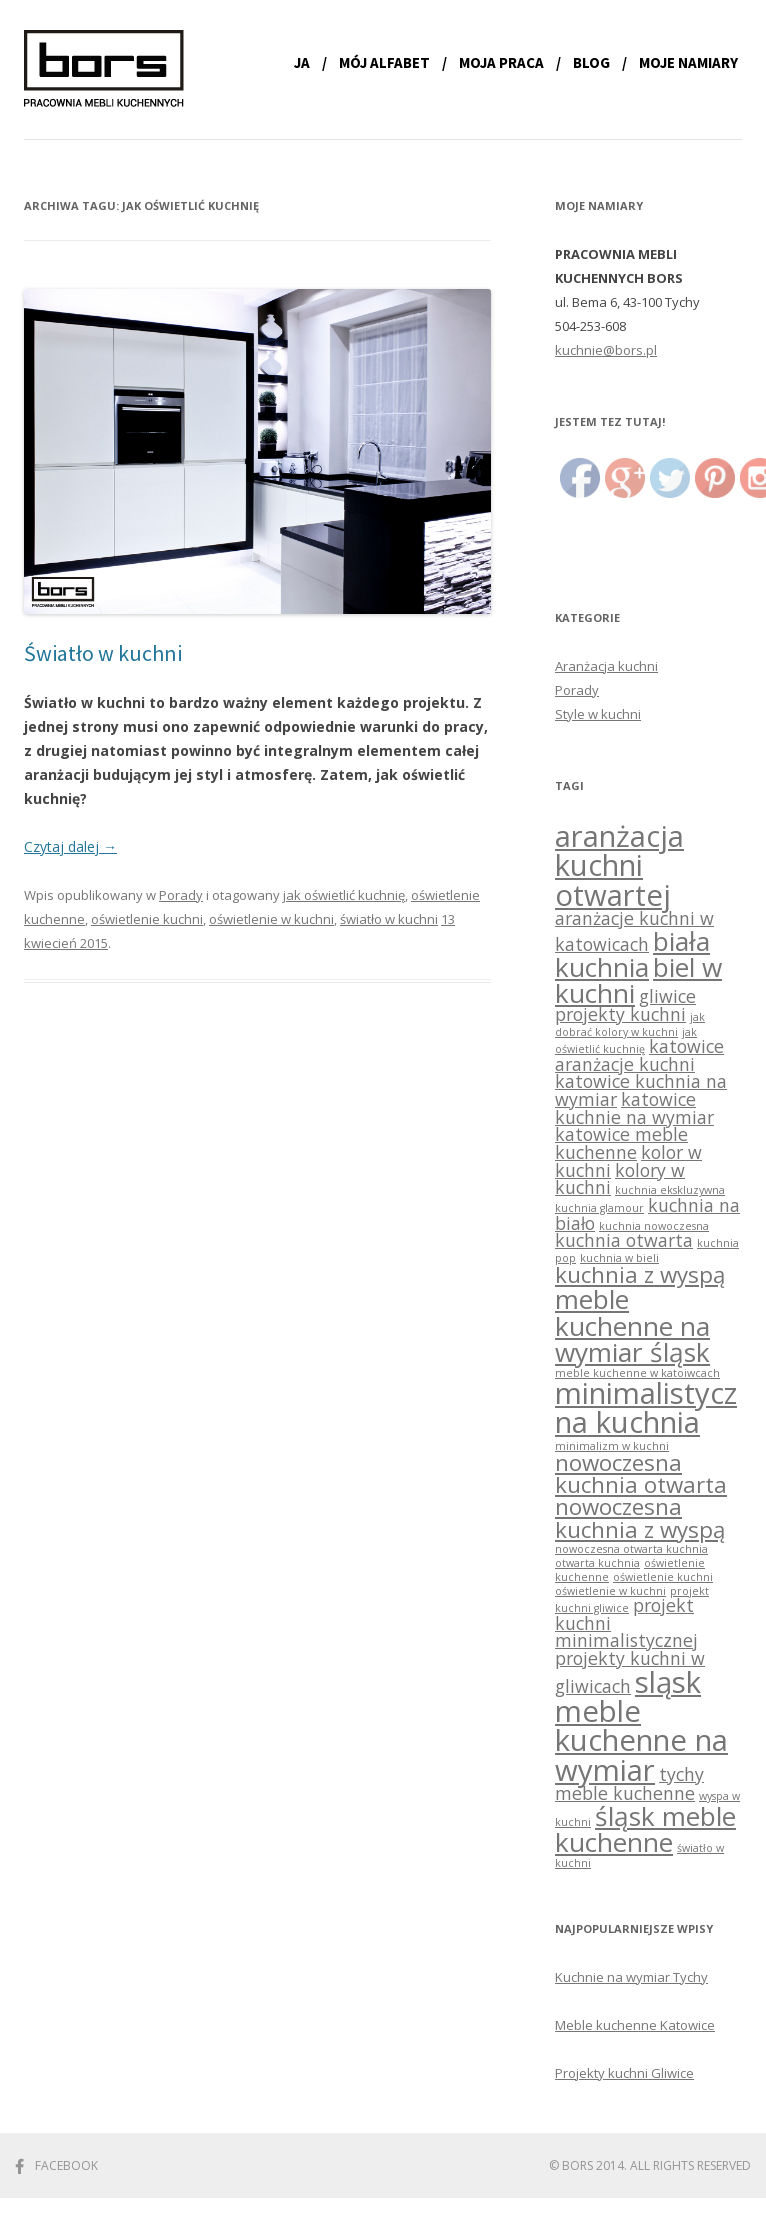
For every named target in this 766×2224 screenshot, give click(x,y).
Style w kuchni (598, 714)
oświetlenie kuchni (147, 919)
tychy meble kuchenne (629, 1783)
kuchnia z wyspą (640, 1274)
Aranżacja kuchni (606, 666)
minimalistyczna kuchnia (646, 1407)
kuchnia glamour (599, 1208)
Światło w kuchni (103, 653)
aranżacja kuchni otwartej (619, 865)
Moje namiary (688, 62)
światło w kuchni (389, 919)
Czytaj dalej (70, 846)
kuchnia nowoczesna (654, 1226)
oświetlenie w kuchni (271, 919)
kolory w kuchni (620, 1179)
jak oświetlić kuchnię (344, 895)
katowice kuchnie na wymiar (634, 1108)
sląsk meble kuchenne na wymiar (641, 1726)
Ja (302, 62)
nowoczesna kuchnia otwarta (641, 1473)
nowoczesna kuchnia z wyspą (640, 1517)
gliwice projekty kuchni (625, 1005)
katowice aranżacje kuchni (639, 1055)
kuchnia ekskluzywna (670, 1190)
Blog (591, 62)
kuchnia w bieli (619, 1258)
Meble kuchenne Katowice (635, 2025)
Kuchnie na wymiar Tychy (631, 1977)
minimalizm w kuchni (612, 1446)
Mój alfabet (384, 62)
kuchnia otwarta (624, 1240)
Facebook (66, 2165)
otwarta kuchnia (597, 1563)
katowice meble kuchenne (621, 1143)
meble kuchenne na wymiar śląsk (632, 1325)
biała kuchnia (632, 954)
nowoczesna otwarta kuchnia (631, 1549)
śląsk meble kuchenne (645, 1829)
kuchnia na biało (647, 1214)
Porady (181, 895)
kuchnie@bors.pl (606, 350)
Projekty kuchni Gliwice (624, 2073)
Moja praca (501, 62)
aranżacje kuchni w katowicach (634, 931)
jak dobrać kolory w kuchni (630, 1024)
